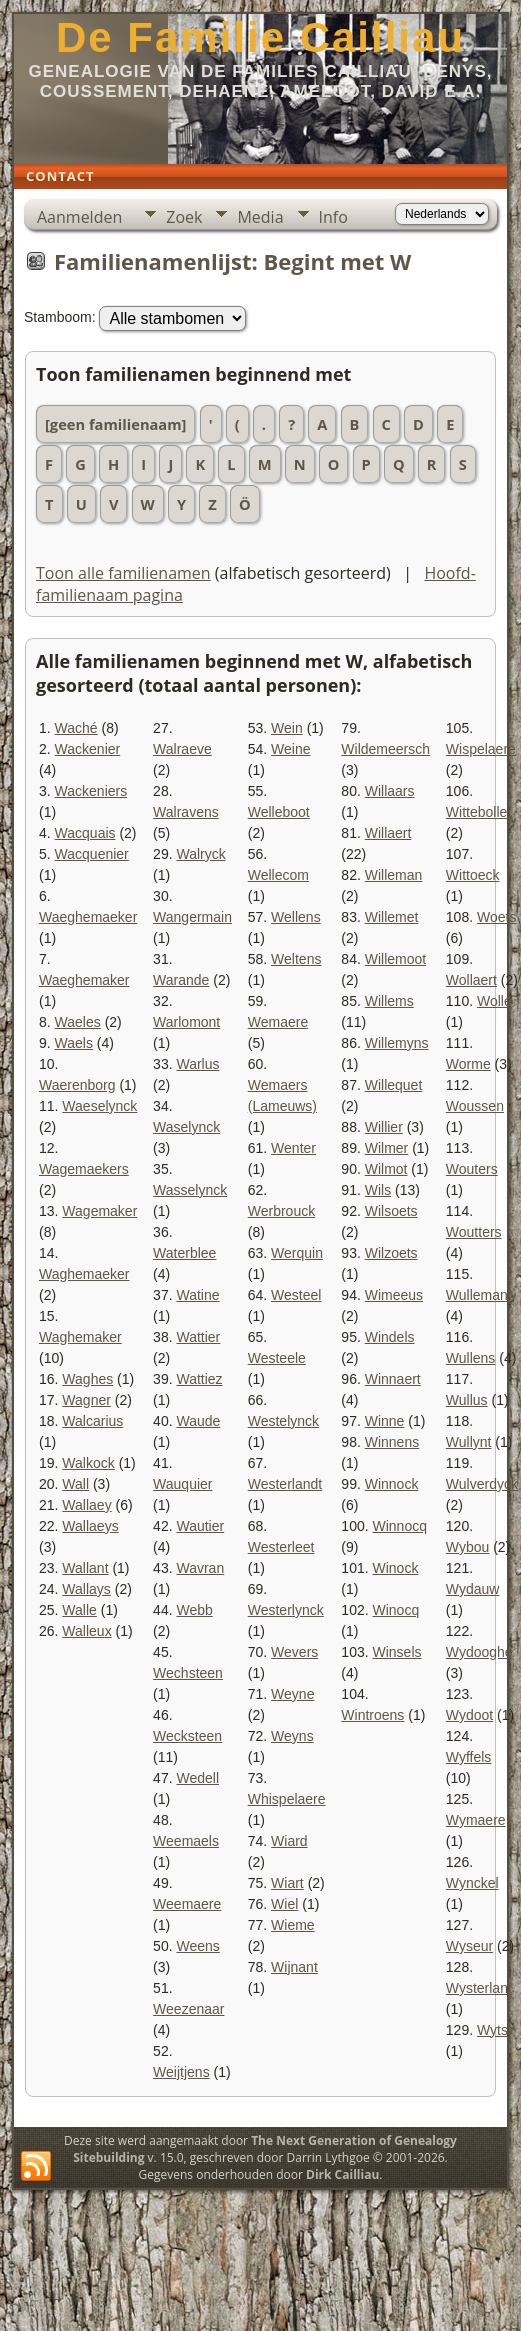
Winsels (396, 1652)
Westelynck (283, 1421)
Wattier (198, 1337)
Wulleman (477, 1295)
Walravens (186, 812)
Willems (389, 1001)
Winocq (395, 1610)
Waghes (87, 1379)
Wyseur (469, 1946)
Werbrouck (281, 1211)
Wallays (86, 1589)
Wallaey (86, 1505)
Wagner (86, 1400)
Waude (198, 1421)
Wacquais (85, 833)
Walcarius (92, 1421)
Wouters (472, 1169)
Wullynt (469, 1442)
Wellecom (278, 875)
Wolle (494, 1001)
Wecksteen (187, 1736)
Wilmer (387, 1148)
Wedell (197, 1778)
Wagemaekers (84, 1169)
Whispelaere (287, 1799)
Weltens (296, 959)
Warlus (197, 1064)
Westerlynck (286, 1610)
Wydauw (473, 1589)
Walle (79, 1610)
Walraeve (182, 749)
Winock (395, 1568)
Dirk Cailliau (342, 2174)
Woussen (475, 1106)
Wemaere (278, 1022)
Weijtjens (181, 2072)
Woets (496, 917)
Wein (287, 728)
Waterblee (184, 1253)
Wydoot (469, 1715)
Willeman (394, 875)
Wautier (200, 1526)
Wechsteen (188, 1673)
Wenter (293, 1148)
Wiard (289, 1841)
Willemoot (395, 959)
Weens (197, 1946)
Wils (378, 1190)
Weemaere (187, 1904)
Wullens (471, 1358)
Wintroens (372, 1715)
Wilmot (386, 1169)
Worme (468, 1064)
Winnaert (393, 1379)
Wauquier (182, 1484)
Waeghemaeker (88, 917)
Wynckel (472, 1883)
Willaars (390, 791)
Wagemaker (99, 1211)
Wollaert (471, 980)
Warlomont (186, 1022)
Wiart (287, 1883)
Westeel (296, 1295)
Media (260, 217)
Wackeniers (91, 791)
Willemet (392, 917)
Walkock (88, 1463)
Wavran (200, 1568)
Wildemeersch (385, 749)
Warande (181, 980)
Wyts (492, 2030)
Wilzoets (391, 1253)
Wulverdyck (482, 1484)
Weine (290, 749)
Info (333, 217)
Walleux (86, 1631)
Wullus (467, 1400)
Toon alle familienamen (123, 573)
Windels (390, 1337)
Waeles (78, 1022)
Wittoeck (473, 875)
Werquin (297, 1253)
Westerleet (281, 1547)
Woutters (474, 1232)
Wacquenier (92, 854)
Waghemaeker (84, 1274)
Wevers (294, 1652)
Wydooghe (479, 1652)
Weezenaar (188, 2009)
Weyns (292, 1736)
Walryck (200, 854)
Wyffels (469, 1757)
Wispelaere (481, 749)
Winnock (392, 1484)
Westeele (277, 1358)
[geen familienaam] (115, 424)
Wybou (467, 1547)
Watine (197, 1295)
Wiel (284, 1904)
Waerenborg (77, 1085)
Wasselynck (190, 1190)
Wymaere (476, 1820)
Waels (74, 1043)
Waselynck (186, 1127)
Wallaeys (90, 1526)
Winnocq (399, 1526)
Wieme (293, 1925)
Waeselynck (99, 1106)
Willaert (388, 833)
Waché (76, 728)
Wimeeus (394, 1295)
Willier (384, 1127)
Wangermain (192, 917)
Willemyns (397, 1043)
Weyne (292, 1694)
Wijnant (294, 1967)
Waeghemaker (84, 980)
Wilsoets (391, 1211)
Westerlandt (285, 1484)
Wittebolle (476, 812)
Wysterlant (479, 1988)
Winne (385, 1421)
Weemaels (186, 1841)
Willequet (394, 1085)
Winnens (392, 1442)
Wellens (296, 917)
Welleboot (279, 812)
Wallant (85, 1568)
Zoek (184, 217)
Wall (75, 1484)
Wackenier (88, 749)
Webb (194, 1610)
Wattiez (199, 1379)
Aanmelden (79, 217)
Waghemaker (80, 1337)
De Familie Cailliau (260, 37)
